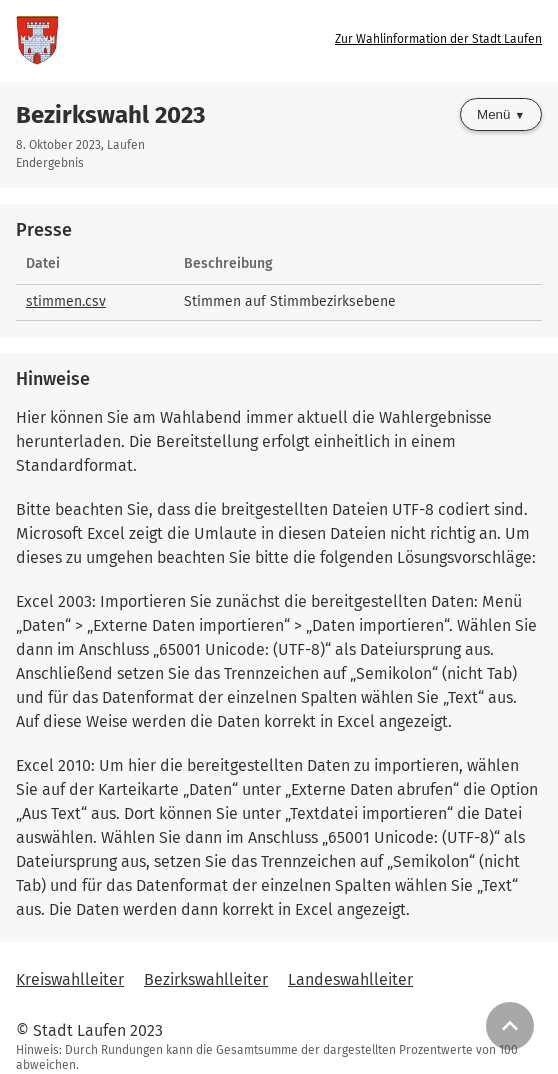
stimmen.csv (66, 301)
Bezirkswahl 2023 (110, 115)
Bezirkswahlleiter (206, 979)
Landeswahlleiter (350, 979)
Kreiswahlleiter (70, 979)
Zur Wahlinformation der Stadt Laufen (438, 39)
